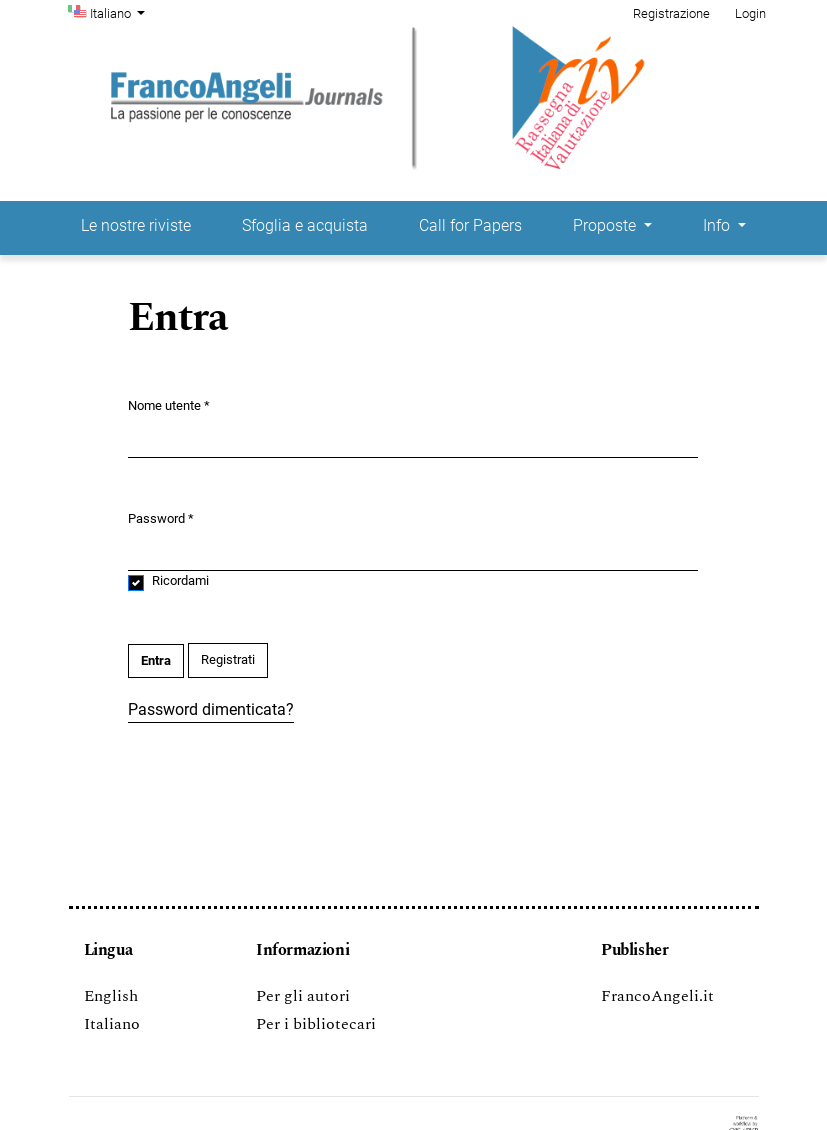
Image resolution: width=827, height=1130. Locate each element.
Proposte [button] (606, 225)
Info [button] (718, 225)
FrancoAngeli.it (657, 996)
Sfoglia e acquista (305, 225)
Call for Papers (470, 225)
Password (161, 517)
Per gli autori (303, 996)
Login (750, 13)
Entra (156, 660)
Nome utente (169, 404)
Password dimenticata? (211, 709)
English (111, 996)
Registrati (228, 659)
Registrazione (671, 13)
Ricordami (180, 580)
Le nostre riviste (136, 225)
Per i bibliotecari (316, 1024)
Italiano (120, 12)
